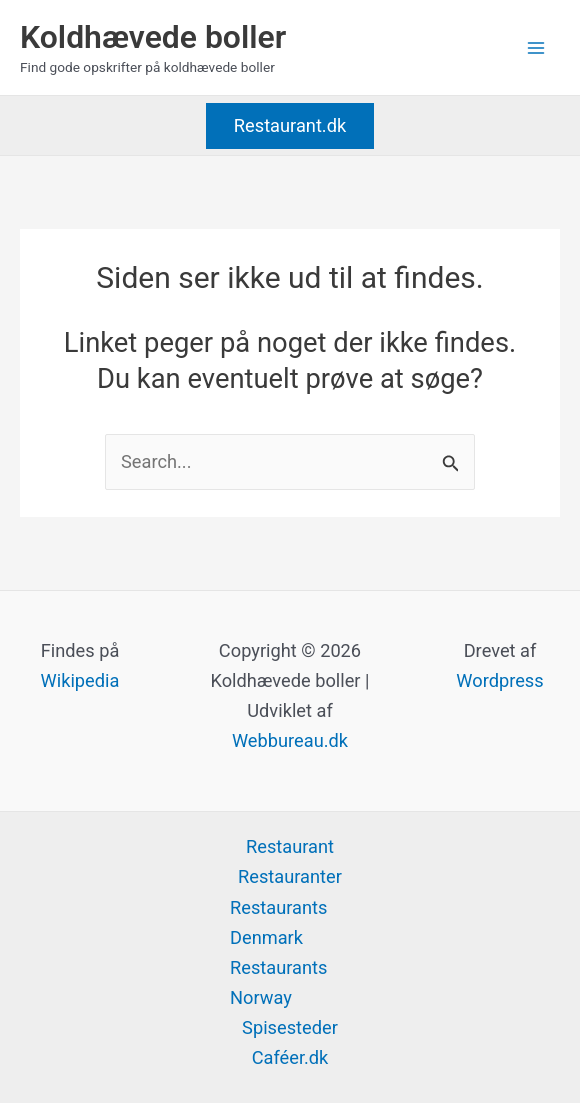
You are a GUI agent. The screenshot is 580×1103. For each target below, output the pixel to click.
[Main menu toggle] (536, 47)
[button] (290, 126)
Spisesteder (290, 1027)
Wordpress (499, 680)
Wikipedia (80, 680)
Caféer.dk (290, 1057)
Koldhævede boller (153, 37)
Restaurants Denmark (278, 922)
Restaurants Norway (278, 982)
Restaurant (290, 846)
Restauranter (290, 876)
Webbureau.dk (290, 740)
